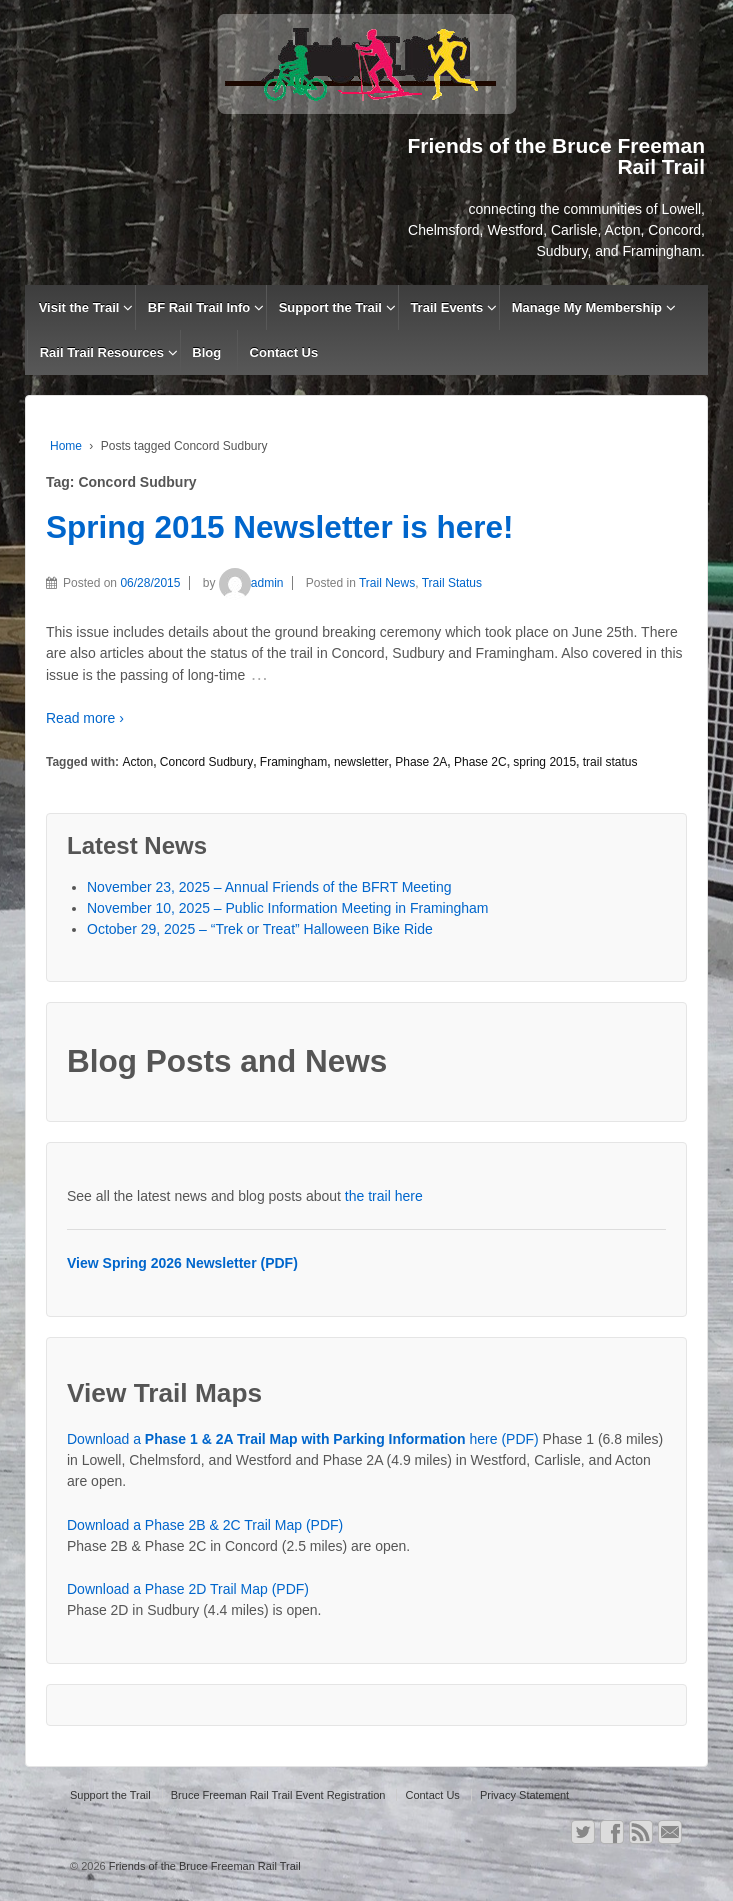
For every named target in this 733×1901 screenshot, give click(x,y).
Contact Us (284, 352)
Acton (137, 762)
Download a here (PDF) (303, 1439)
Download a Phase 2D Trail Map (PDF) (188, 1589)
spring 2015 (544, 762)
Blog (206, 352)
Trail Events (446, 307)
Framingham (293, 762)
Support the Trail (330, 307)
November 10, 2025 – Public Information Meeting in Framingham (288, 908)
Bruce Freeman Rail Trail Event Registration (278, 1795)
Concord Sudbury (206, 762)
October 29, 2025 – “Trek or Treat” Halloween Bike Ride (260, 929)
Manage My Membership (587, 307)
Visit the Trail (79, 307)
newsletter (361, 762)
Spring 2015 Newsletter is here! (279, 527)
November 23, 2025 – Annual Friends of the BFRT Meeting (269, 887)
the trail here (384, 1196)
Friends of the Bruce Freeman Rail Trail (203, 1866)
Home (66, 446)
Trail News (387, 583)
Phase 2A (421, 762)
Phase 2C (480, 762)
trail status (610, 762)
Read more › (85, 718)
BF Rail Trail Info (199, 307)
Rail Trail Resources (102, 352)
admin (251, 583)
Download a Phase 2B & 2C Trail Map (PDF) (205, 1525)
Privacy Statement (524, 1795)
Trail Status (452, 583)
